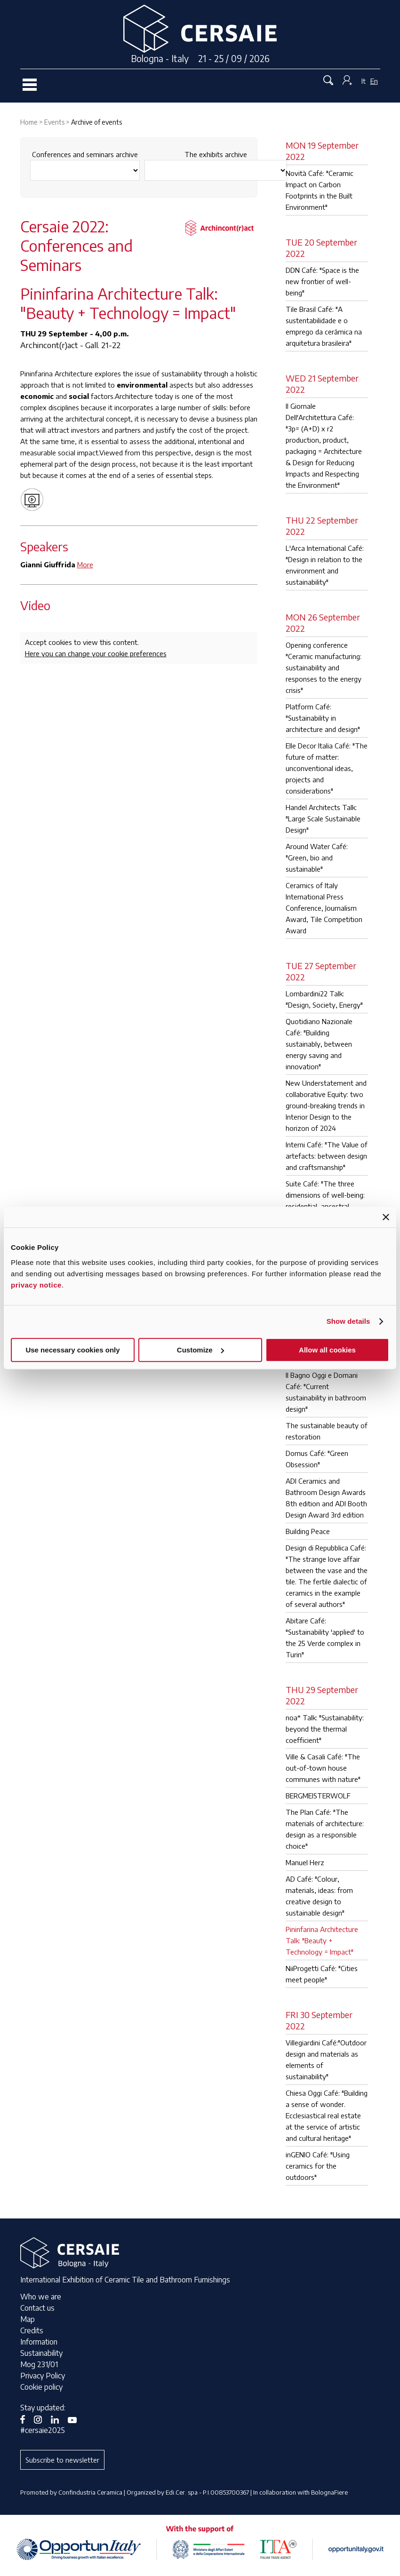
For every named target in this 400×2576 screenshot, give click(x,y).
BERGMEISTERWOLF (318, 1795)
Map (27, 2319)
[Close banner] (386, 1217)
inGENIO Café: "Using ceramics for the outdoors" (318, 2165)
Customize (200, 1350)
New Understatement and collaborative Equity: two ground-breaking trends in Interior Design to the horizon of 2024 (326, 1105)
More (85, 564)
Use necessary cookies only (72, 1350)
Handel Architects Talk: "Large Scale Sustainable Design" (323, 818)
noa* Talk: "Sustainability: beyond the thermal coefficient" (325, 1728)
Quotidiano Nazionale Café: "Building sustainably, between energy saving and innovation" (319, 1044)
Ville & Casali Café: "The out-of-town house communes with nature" (323, 1767)
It (363, 81)
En (374, 81)
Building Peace (308, 1531)
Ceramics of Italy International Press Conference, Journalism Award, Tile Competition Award (324, 908)
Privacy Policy (42, 2375)
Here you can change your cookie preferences (96, 653)
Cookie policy (41, 2387)
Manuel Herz (305, 1862)
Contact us (37, 2308)
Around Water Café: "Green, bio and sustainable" (317, 857)
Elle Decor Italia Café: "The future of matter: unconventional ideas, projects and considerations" (327, 768)
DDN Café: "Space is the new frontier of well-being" (322, 281)
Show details (348, 1321)
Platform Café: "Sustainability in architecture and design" (323, 717)
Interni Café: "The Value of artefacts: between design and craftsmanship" (327, 1155)
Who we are (40, 2296)
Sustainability (41, 2353)
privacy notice (36, 1285)
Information (38, 2341)
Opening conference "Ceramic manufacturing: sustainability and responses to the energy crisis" (323, 667)
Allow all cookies (327, 1350)
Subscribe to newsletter (62, 2460)
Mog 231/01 (39, 2364)
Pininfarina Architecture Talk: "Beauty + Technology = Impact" (322, 1940)
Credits (31, 2330)
